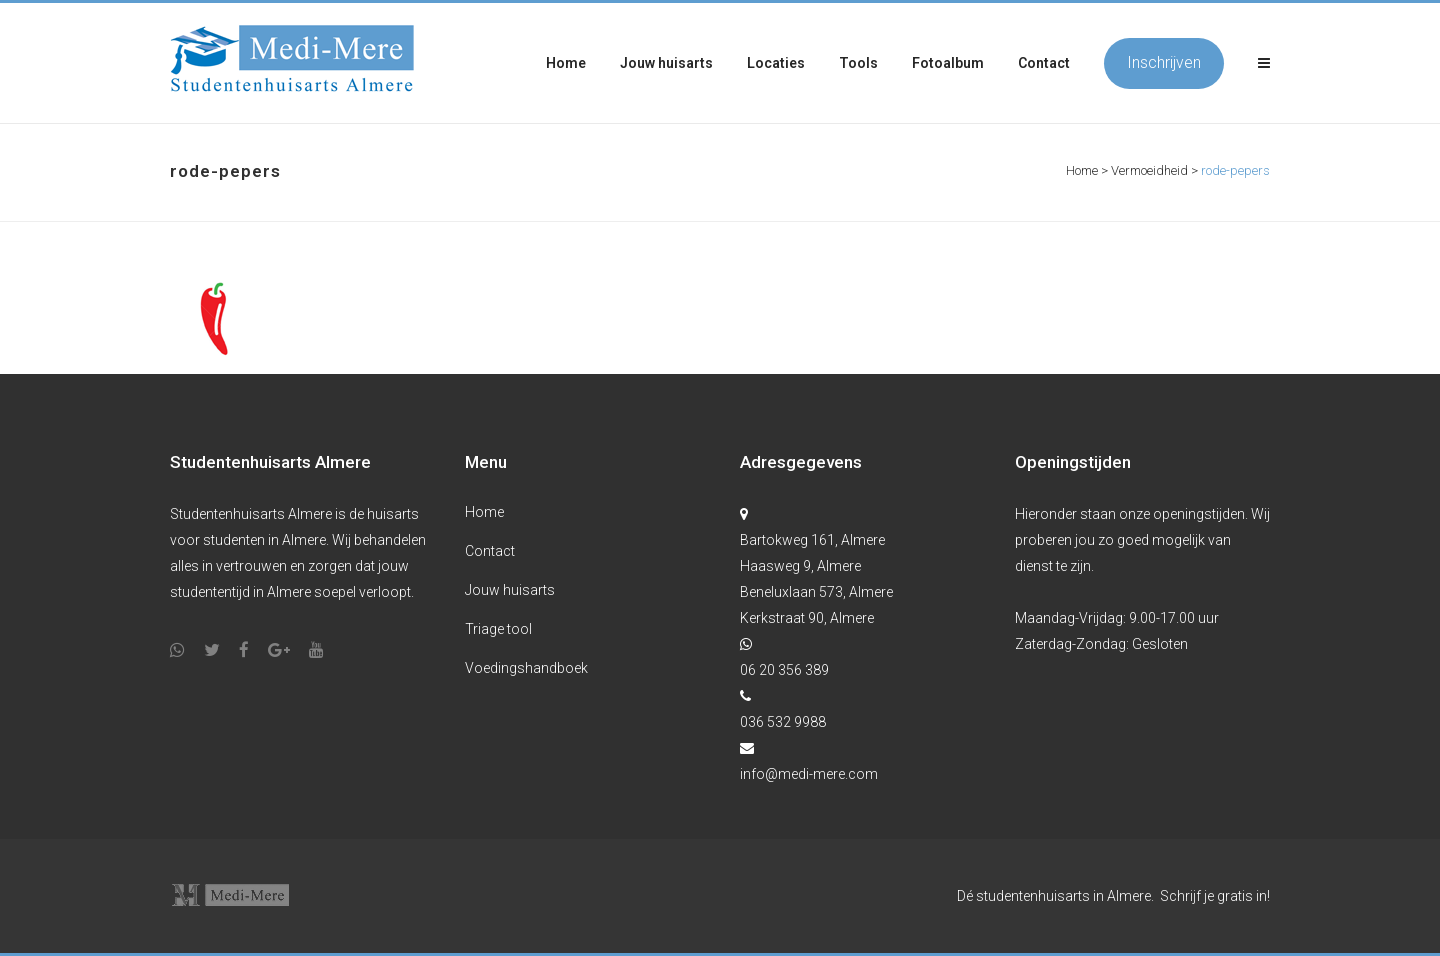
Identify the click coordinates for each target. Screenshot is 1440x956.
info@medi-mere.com (809, 774)
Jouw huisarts (510, 590)
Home (1082, 170)
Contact (490, 551)
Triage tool (498, 629)
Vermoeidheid (1149, 170)
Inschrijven (1164, 62)
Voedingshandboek (526, 668)
